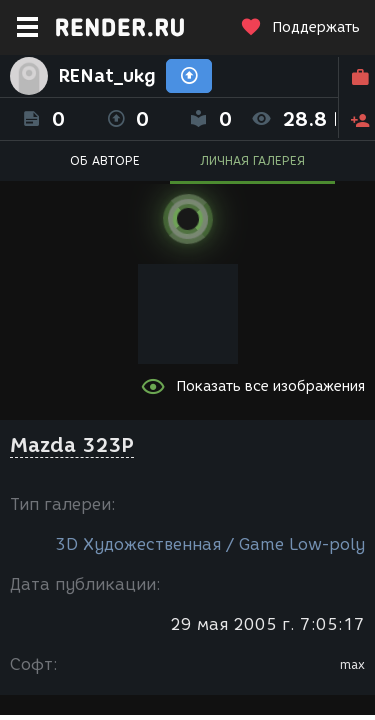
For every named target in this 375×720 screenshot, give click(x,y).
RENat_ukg (107, 76)
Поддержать (300, 27)
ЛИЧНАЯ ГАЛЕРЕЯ (252, 160)
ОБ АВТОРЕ (105, 160)
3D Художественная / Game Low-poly (210, 544)
